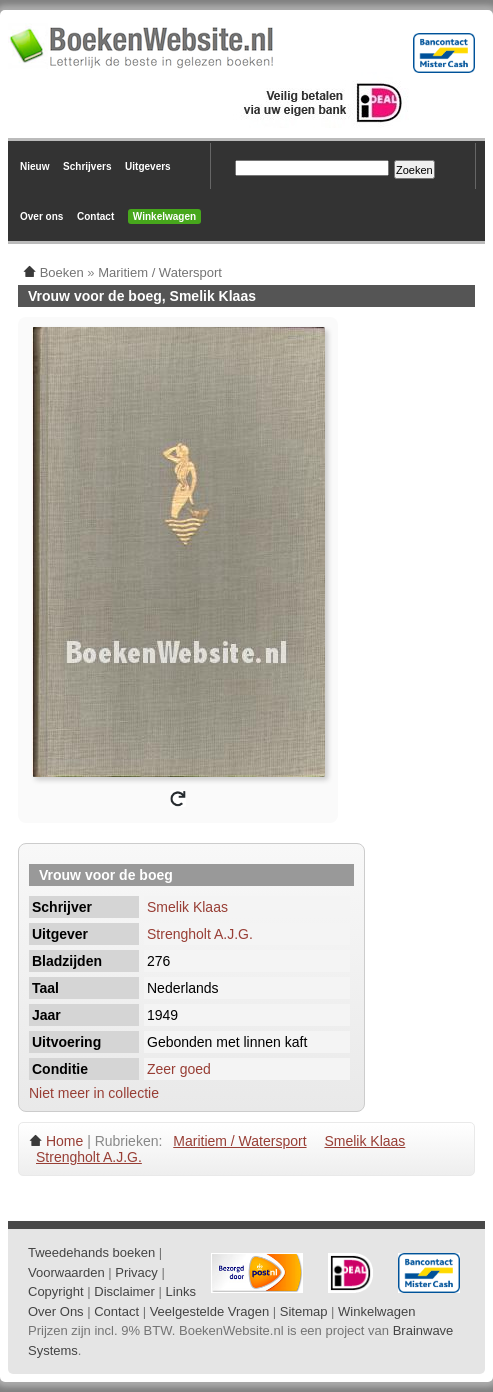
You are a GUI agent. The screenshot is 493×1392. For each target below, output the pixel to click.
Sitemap (304, 1311)
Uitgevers (148, 166)
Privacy (136, 1272)
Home (64, 1141)
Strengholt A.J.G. (200, 934)
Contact (95, 216)
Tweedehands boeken (91, 1252)
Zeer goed (179, 1069)
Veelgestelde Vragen (210, 1311)
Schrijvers (87, 166)
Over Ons (56, 1311)
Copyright (56, 1291)
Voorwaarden (66, 1272)
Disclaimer (124, 1291)
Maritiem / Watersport (239, 1141)
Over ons (41, 216)
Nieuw (34, 166)
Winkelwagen (164, 216)
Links (181, 1291)
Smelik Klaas (187, 907)
